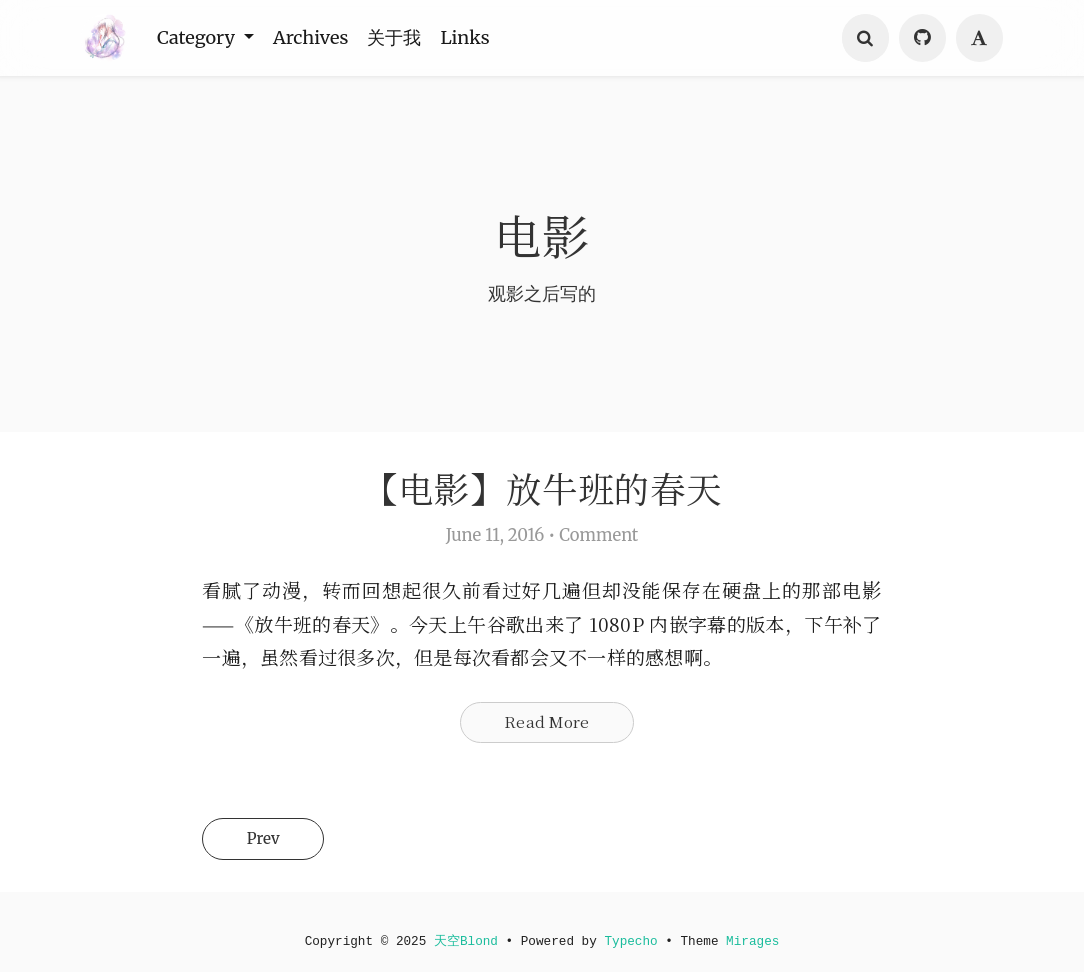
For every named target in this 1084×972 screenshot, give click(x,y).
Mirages (763, 940)
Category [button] (200, 38)
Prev (275, 852)
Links (477, 38)
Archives (316, 38)
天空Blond (462, 940)
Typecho (635, 940)
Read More (546, 730)
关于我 (403, 38)
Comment (598, 539)
